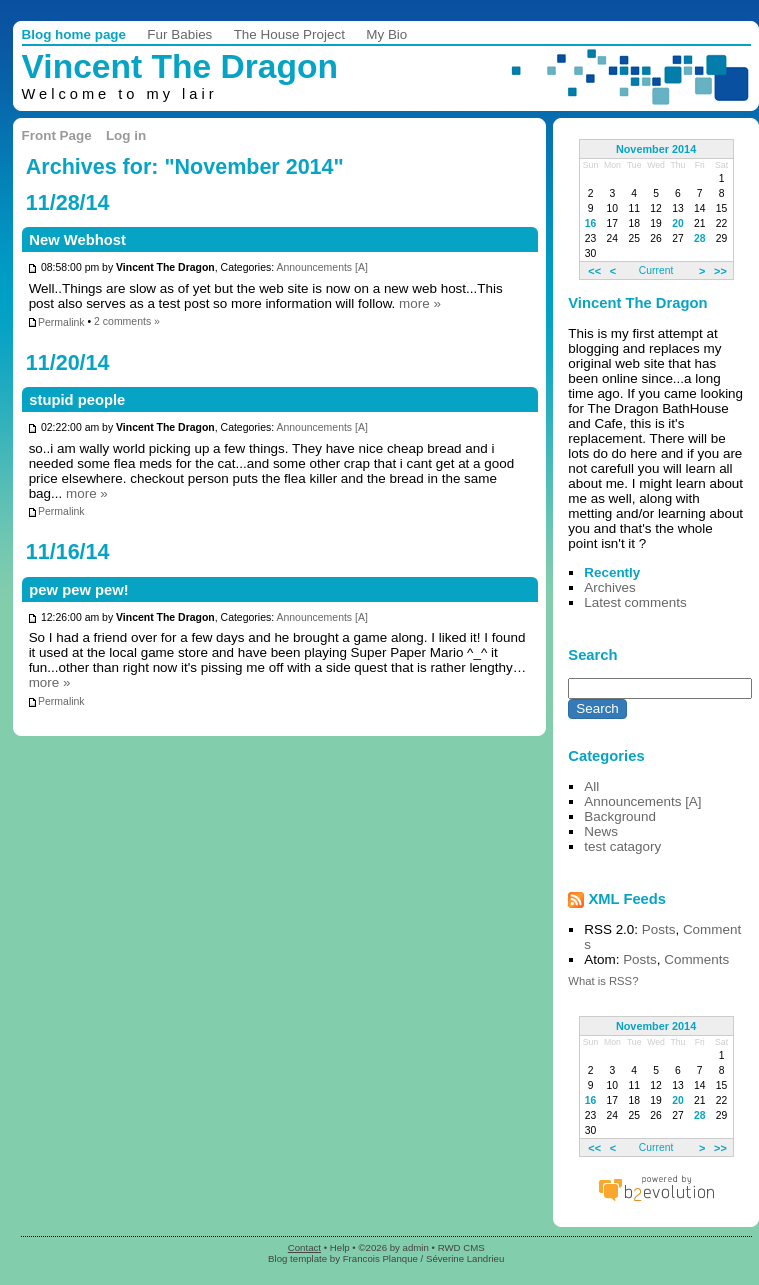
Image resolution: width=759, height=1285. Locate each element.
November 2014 (656, 149)
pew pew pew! (78, 590)
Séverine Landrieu (465, 1258)
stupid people (77, 400)
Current (656, 270)
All (591, 786)
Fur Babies (179, 34)
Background (620, 816)
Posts (659, 929)
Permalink (56, 322)
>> (720, 270)
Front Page (57, 135)
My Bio (386, 34)
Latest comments (635, 602)
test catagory (622, 846)
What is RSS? (603, 981)
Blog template (297, 1258)
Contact (304, 1247)
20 (678, 223)
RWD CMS (461, 1247)
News (601, 831)
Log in (126, 135)
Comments (696, 959)
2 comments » (127, 322)
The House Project (289, 34)
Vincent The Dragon (180, 66)
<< (594, 270)
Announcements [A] (321, 268)
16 (591, 223)
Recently (612, 572)
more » (420, 303)
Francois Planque (380, 1258)
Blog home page (74, 34)
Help (340, 1247)
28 (700, 238)
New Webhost (77, 240)
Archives (610, 587)
